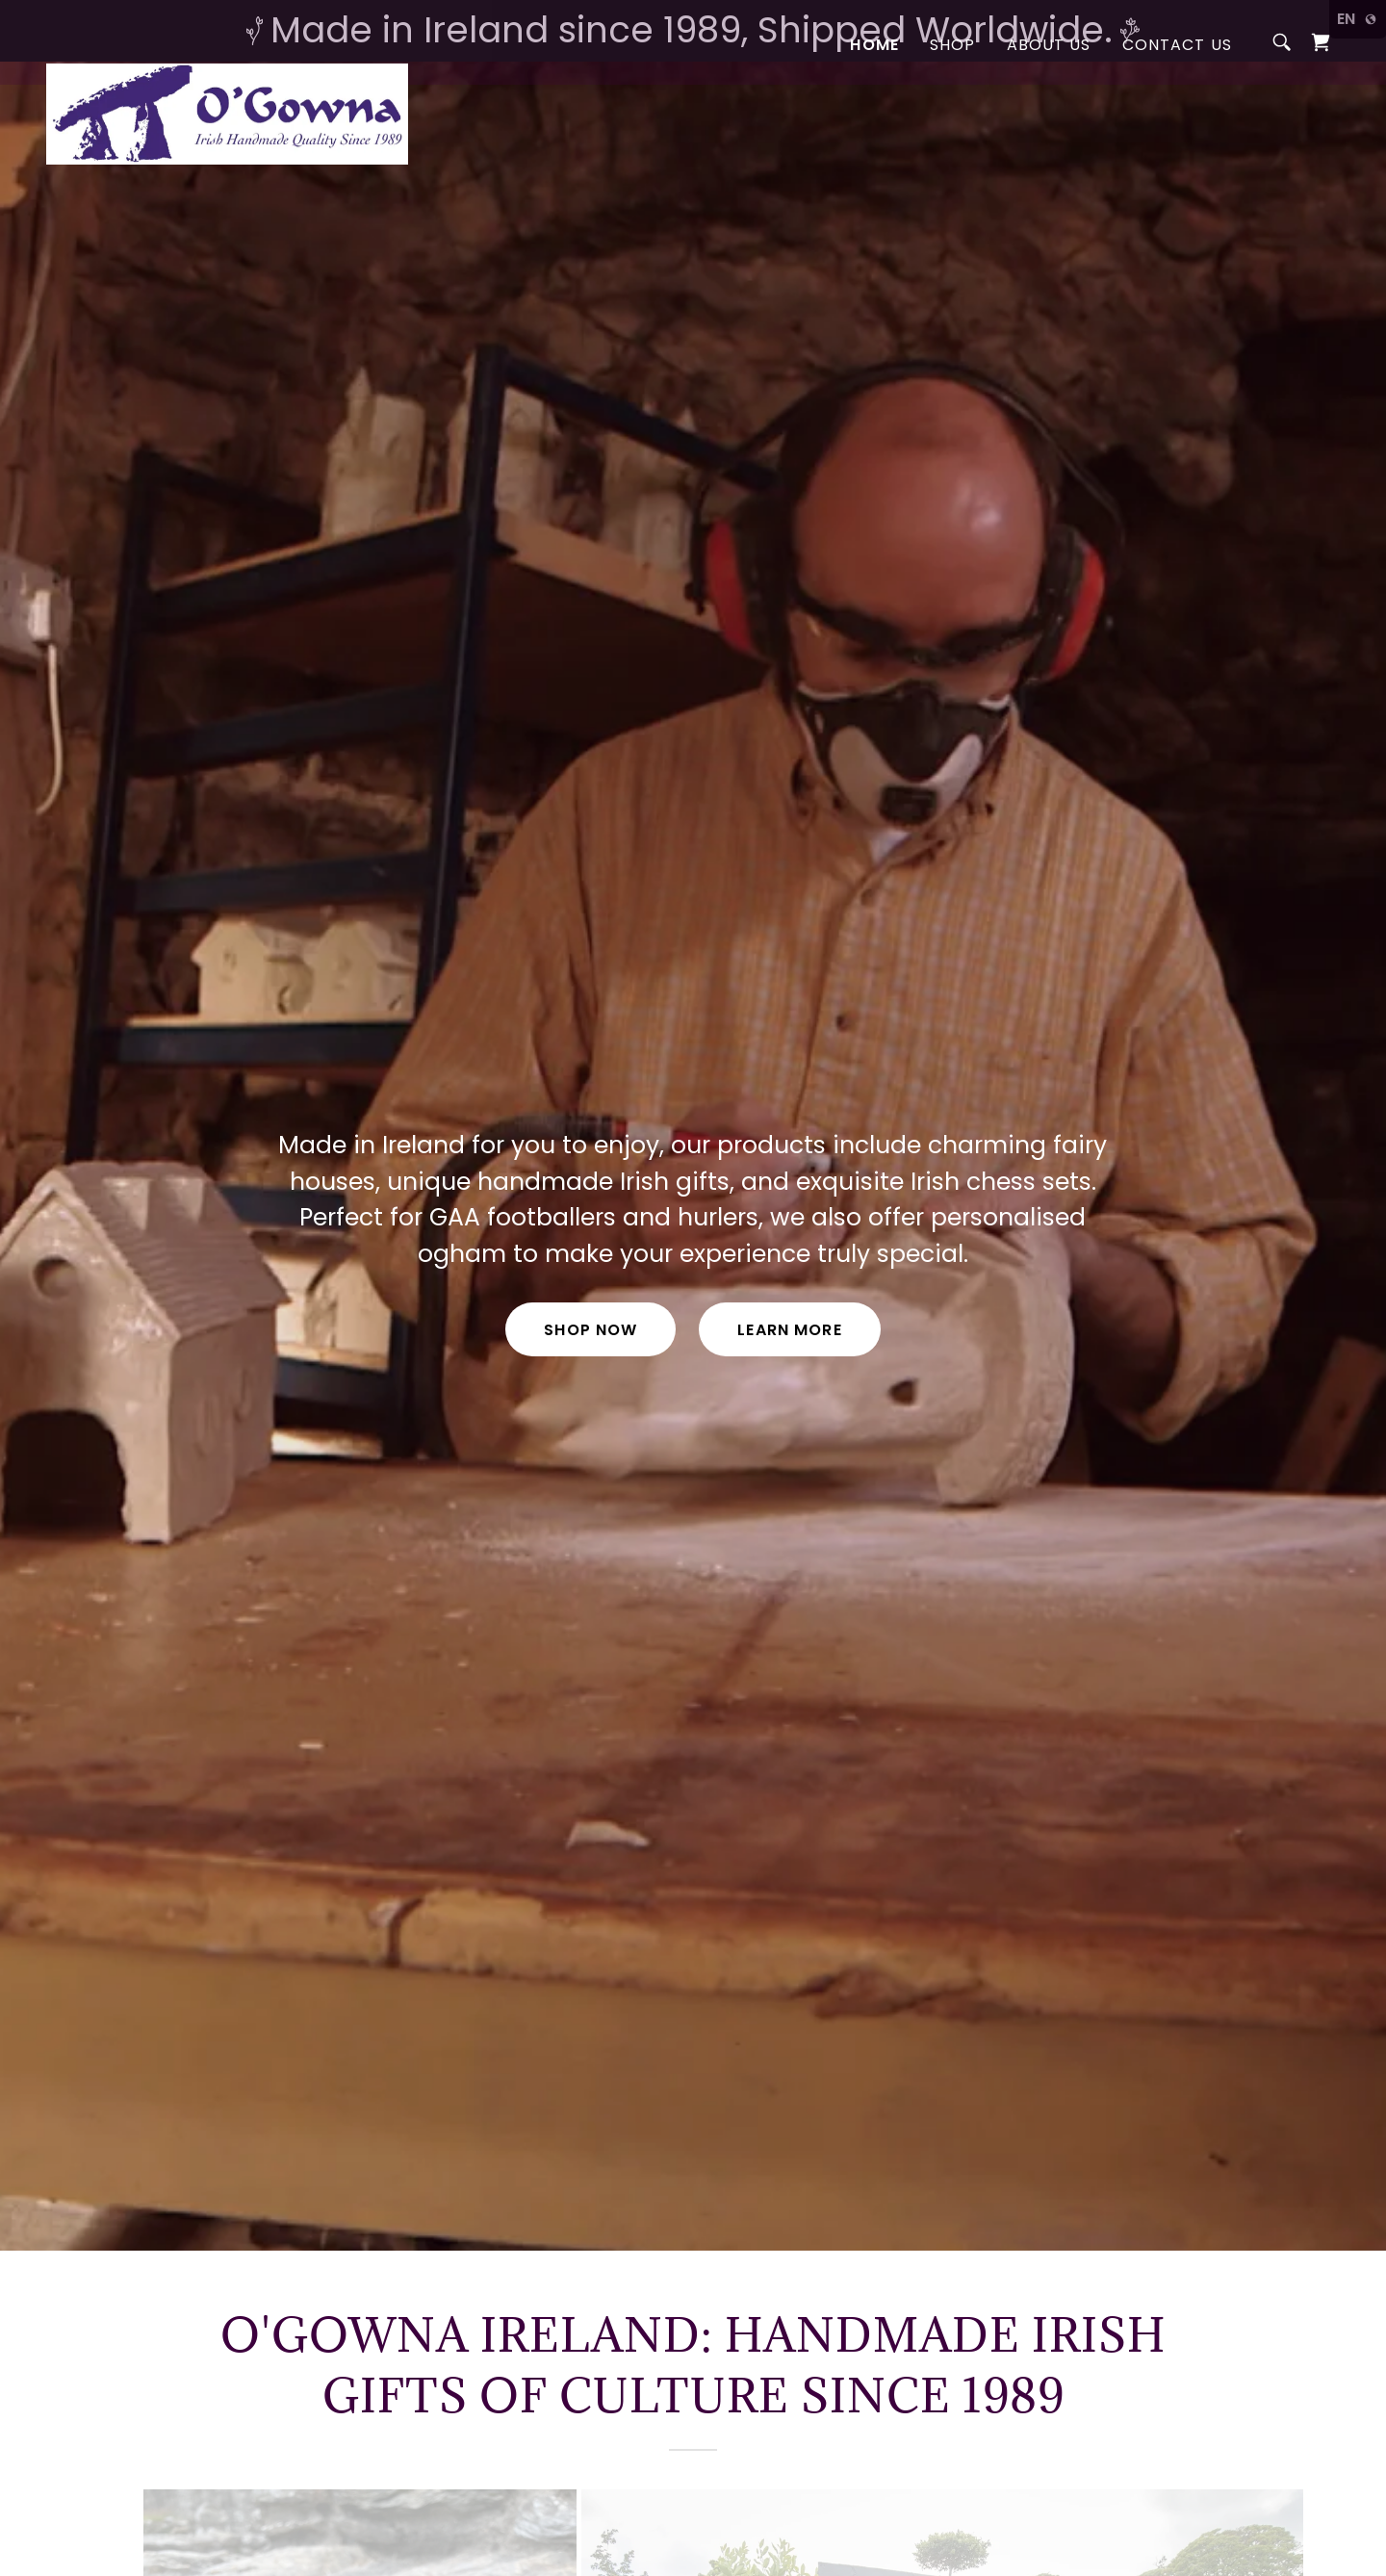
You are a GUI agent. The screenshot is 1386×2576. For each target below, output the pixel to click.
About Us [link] (1049, 105)
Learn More (789, 1330)
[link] (227, 100)
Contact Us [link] (1177, 105)
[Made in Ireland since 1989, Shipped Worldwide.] (693, 31)
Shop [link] (953, 105)
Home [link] (874, 105)
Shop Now (590, 1330)
